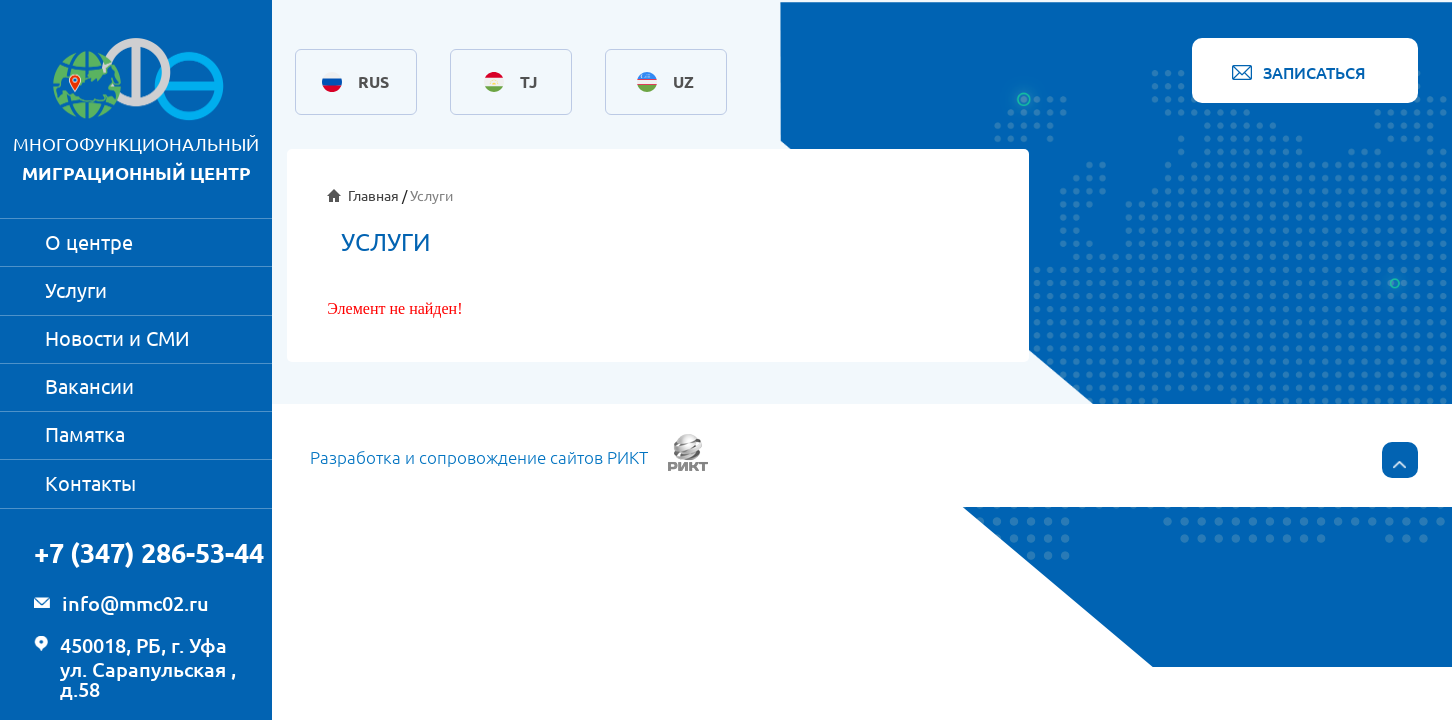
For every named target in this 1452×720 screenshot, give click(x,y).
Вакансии (89, 386)
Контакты (90, 483)
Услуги (76, 290)
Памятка (85, 434)
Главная (373, 196)
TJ (528, 82)
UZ (683, 82)
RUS (373, 82)
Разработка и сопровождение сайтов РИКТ (479, 458)
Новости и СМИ (117, 338)
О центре (89, 242)
